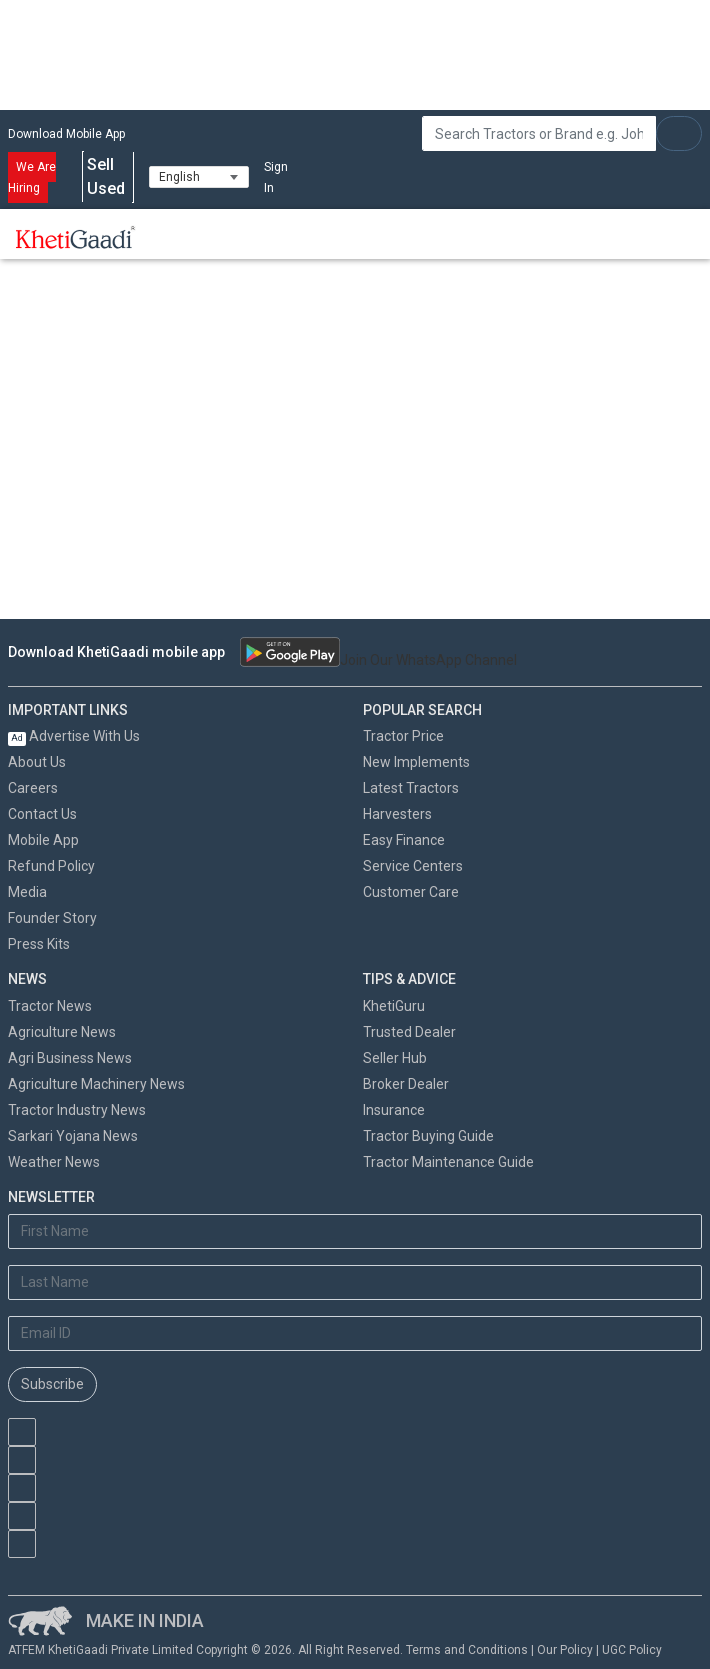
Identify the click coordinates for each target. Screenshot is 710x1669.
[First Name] (355, 1231)
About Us (37, 762)
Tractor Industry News (77, 1110)
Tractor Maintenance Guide (448, 1162)
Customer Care (411, 892)
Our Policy (565, 1650)
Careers (33, 788)
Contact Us (42, 814)
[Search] (539, 133)
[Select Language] (199, 177)
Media (27, 892)
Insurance (394, 1110)
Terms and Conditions (467, 1650)
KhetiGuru (394, 1006)
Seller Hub (395, 1058)
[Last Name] (355, 1282)
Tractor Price (403, 736)
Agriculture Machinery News (96, 1084)
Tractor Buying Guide (428, 1136)
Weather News (54, 1162)
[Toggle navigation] (178, 237)
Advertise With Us (74, 736)
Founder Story (52, 918)
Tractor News (50, 1006)
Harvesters (397, 814)
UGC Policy (632, 1650)
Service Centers (413, 866)
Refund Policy (51, 866)
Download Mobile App (66, 134)
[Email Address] (355, 1333)
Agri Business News (70, 1058)
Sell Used (107, 177)
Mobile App (43, 840)
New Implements (416, 762)
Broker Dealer (406, 1084)
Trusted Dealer (409, 1032)
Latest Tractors (411, 788)
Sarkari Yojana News (73, 1136)
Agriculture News (62, 1032)
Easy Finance (404, 840)
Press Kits (39, 944)
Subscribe (52, 1384)
